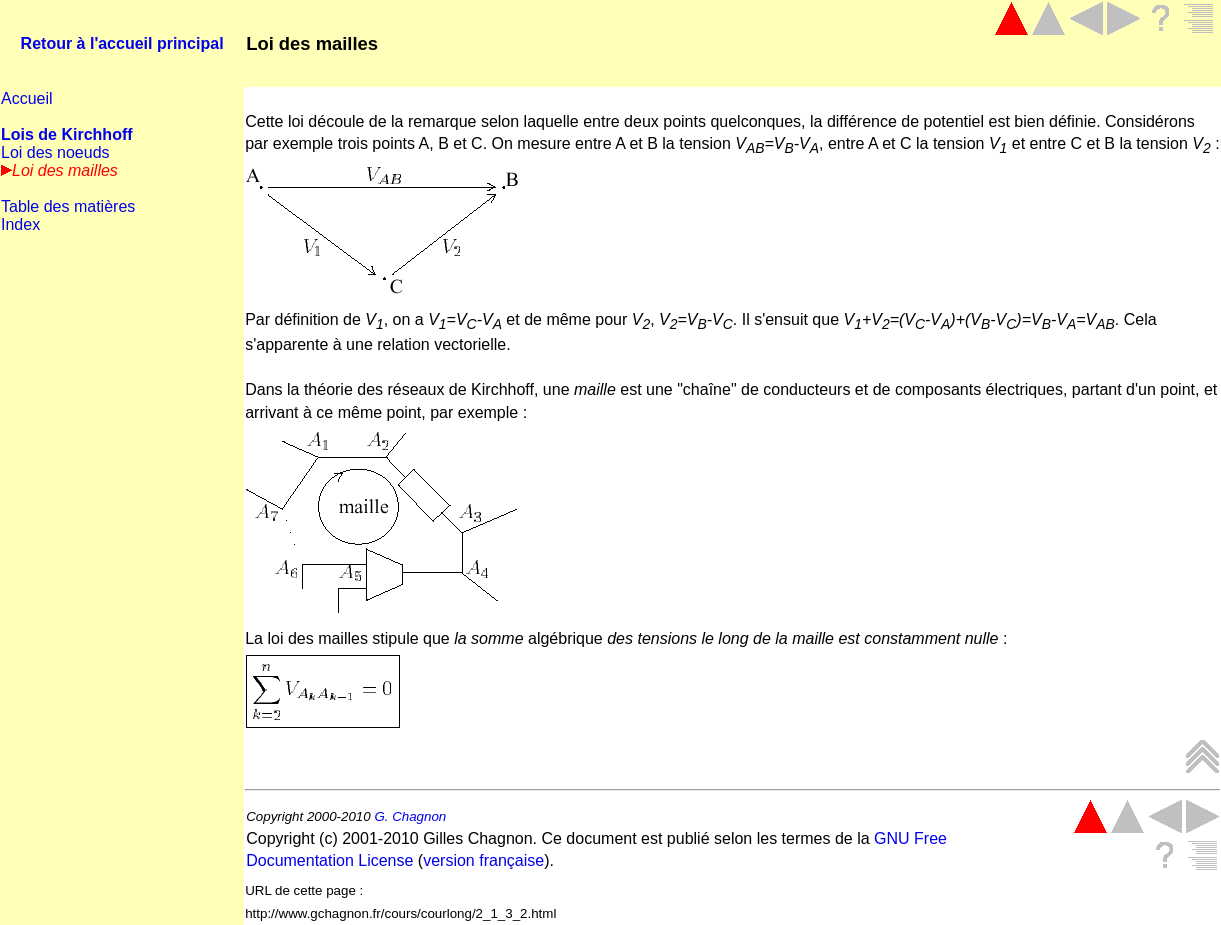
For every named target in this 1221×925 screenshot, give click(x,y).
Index (20, 224)
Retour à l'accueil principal (122, 43)
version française (483, 860)
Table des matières (68, 206)
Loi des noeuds (55, 152)
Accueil (27, 98)
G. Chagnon (410, 816)
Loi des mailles (312, 43)
